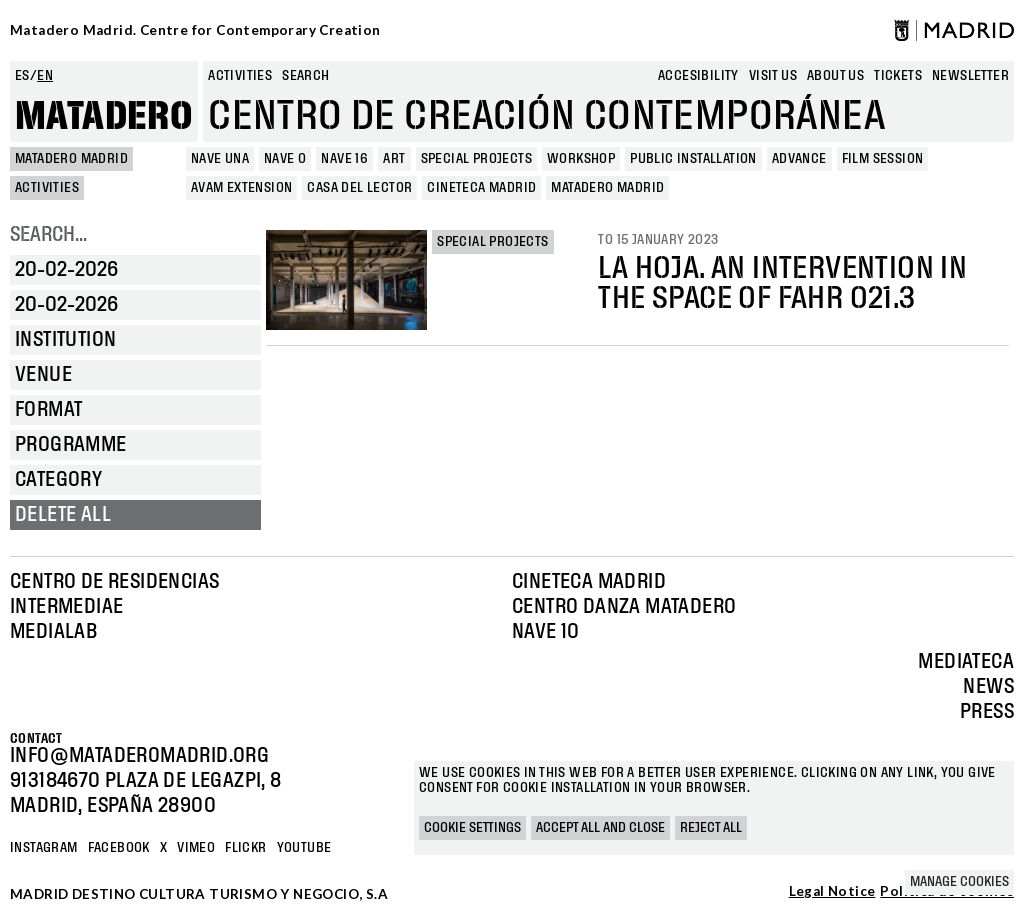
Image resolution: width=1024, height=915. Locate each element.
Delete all (63, 515)
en (45, 76)
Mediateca (966, 662)
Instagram (44, 848)
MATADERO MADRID (71, 159)
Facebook (119, 848)
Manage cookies (959, 882)
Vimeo (196, 848)
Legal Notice (832, 892)
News (988, 687)
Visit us (773, 76)
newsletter (970, 76)
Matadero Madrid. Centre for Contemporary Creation (195, 30)
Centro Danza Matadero (624, 607)
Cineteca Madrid (589, 582)
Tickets (898, 76)
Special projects (492, 242)
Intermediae (66, 607)
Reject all (711, 828)
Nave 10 (546, 632)
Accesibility (698, 76)
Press (987, 712)
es (22, 76)
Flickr (245, 848)
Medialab (53, 632)
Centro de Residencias (114, 582)
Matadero (104, 117)
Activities (240, 76)
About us (835, 76)
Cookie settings (472, 828)
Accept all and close (600, 828)
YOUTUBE (304, 848)
